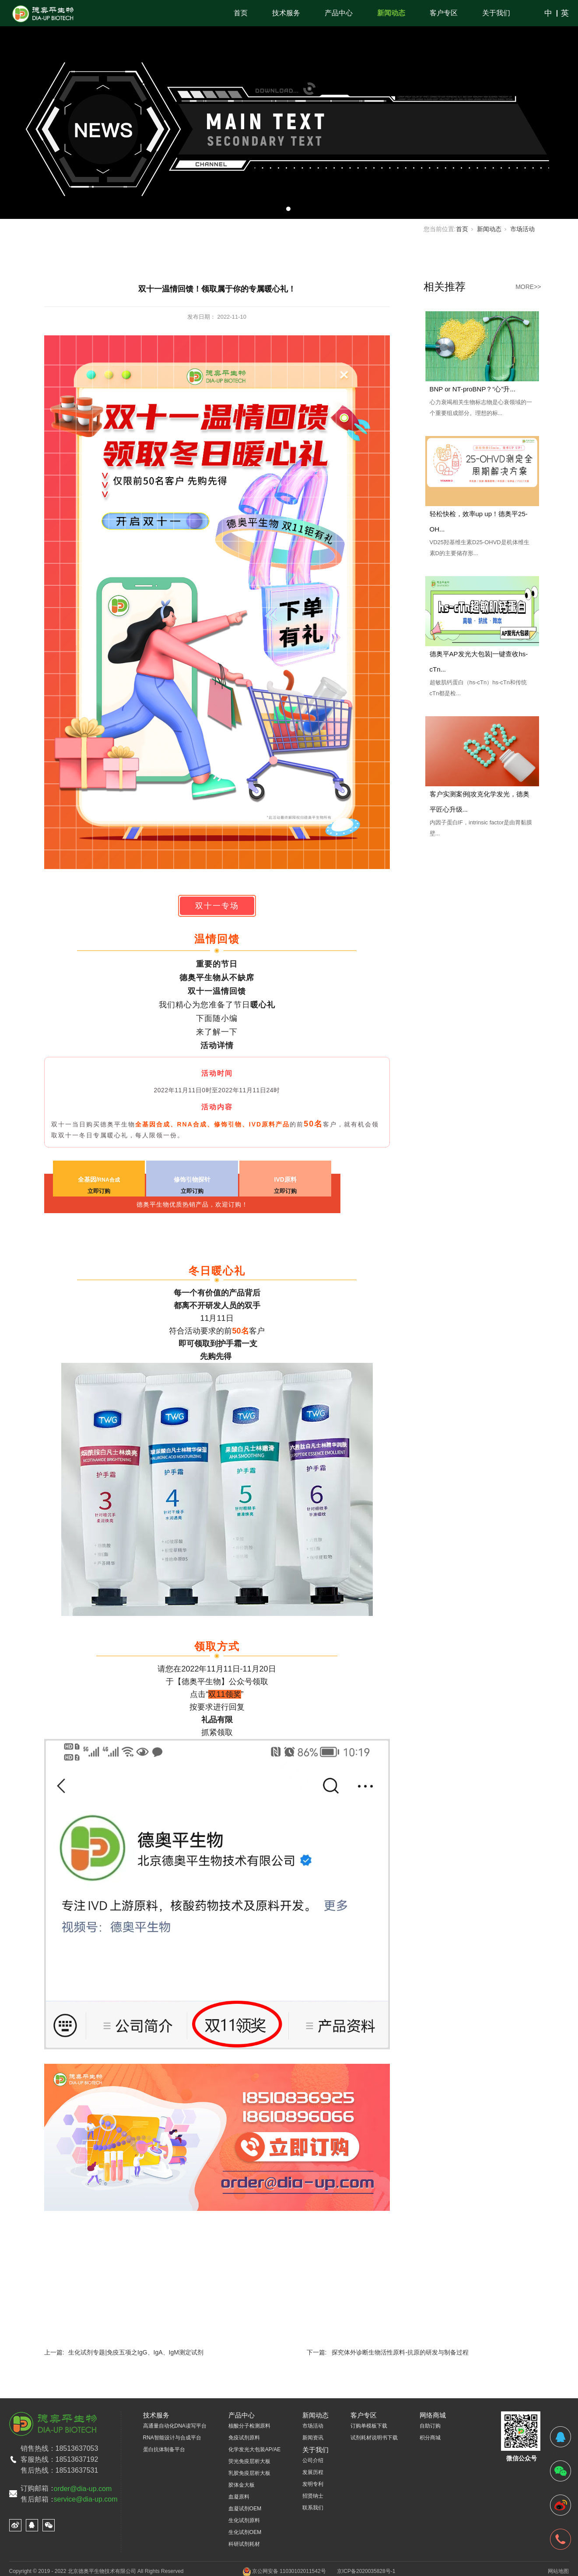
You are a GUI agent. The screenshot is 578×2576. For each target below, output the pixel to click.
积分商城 (430, 2438)
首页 (241, 13)
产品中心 (339, 13)
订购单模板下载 (368, 2426)
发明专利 (312, 2484)
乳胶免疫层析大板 (249, 2473)
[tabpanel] (289, 109)
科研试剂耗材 (244, 2544)
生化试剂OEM (244, 2532)
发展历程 (312, 2472)
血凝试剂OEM (244, 2509)
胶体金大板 (241, 2485)
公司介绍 (312, 2460)
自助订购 (430, 2426)
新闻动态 (391, 13)
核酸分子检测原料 (249, 2426)
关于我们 (496, 13)
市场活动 (522, 228)
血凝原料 (238, 2497)
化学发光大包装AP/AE (254, 2449)
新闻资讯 (312, 2438)
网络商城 (433, 2415)
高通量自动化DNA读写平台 (175, 2426)
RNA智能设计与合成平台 (172, 2438)
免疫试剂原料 (244, 2438)
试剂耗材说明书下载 (374, 2438)
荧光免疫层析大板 (249, 2461)
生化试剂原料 (244, 2520)
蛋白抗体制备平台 (164, 2449)
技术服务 (286, 13)
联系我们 (312, 2508)
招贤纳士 (312, 2496)
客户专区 (444, 13)
